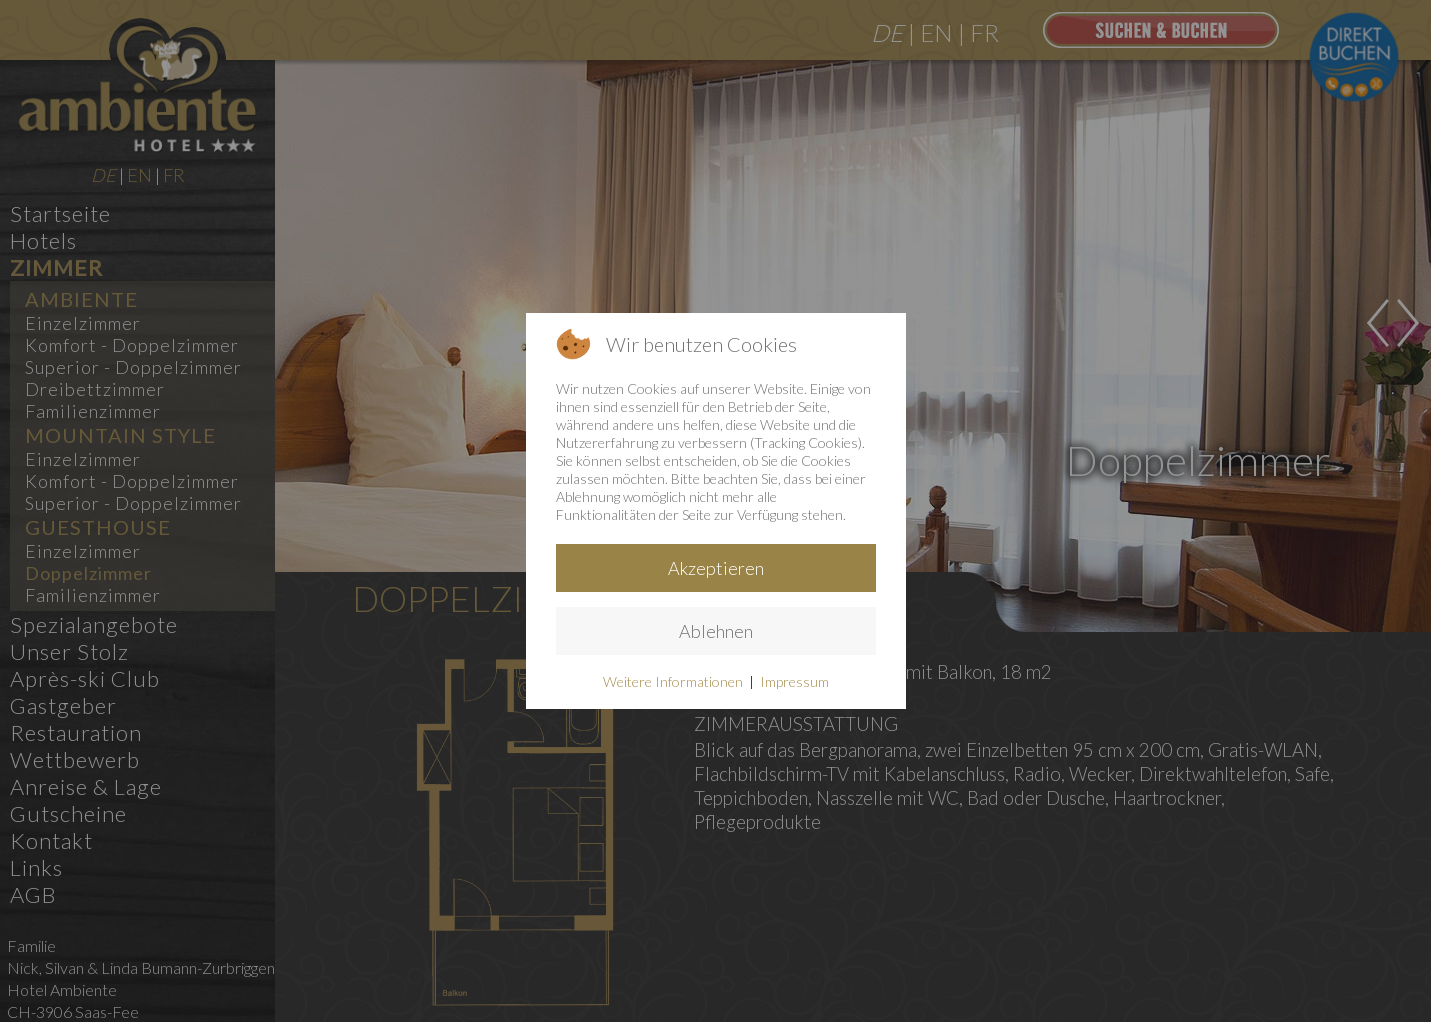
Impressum (794, 681)
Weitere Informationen (673, 681)
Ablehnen (716, 631)
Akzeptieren (716, 568)
